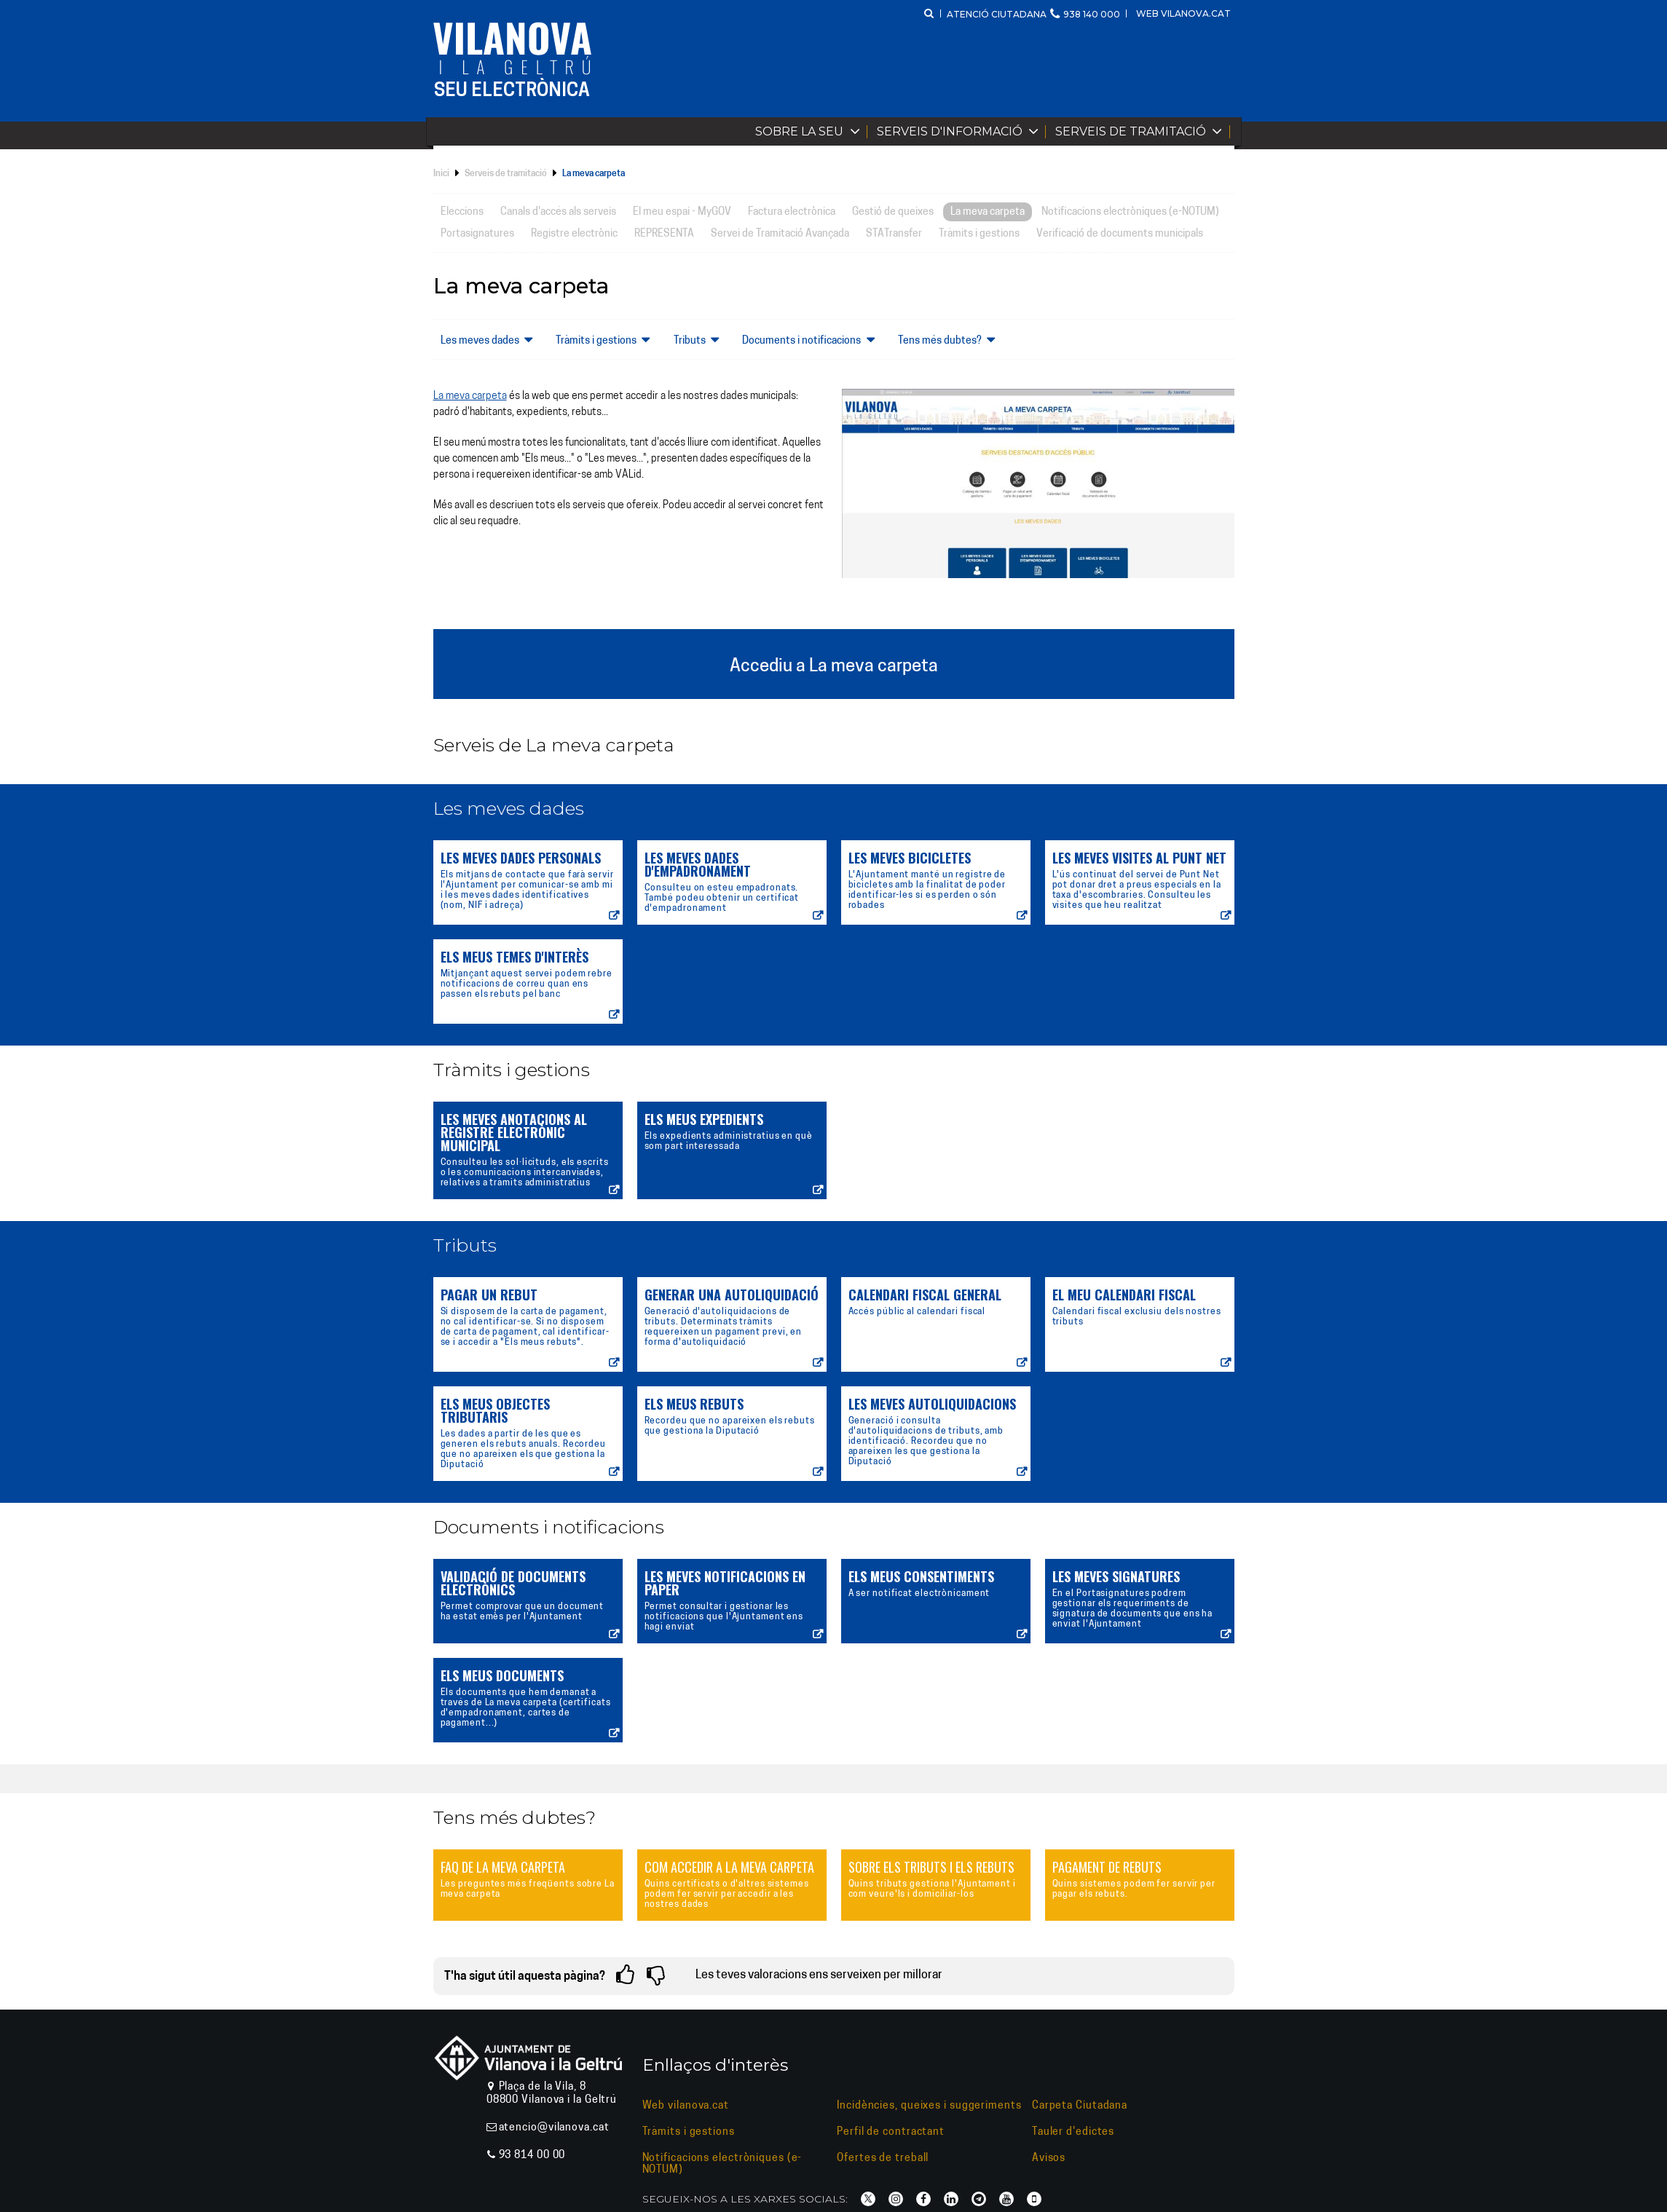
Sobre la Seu (810, 131)
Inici (441, 174)
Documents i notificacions (811, 340)
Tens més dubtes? (950, 340)
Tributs (700, 340)
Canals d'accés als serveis (558, 212)
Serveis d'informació (961, 131)
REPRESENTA (664, 234)
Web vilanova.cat (1183, 13)
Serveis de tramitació (1142, 131)
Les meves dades (490, 340)
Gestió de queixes (893, 212)
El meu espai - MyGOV (682, 212)
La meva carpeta (987, 212)
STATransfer (894, 234)
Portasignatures (477, 234)
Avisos (1048, 2158)
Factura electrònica (791, 212)
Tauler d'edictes (1073, 2132)
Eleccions (462, 212)
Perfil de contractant (891, 2132)
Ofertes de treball (883, 2158)
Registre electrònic (574, 234)
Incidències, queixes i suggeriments (929, 2106)
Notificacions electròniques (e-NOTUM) (1130, 212)
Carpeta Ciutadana (1079, 2106)
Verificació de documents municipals (1119, 234)
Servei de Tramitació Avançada (780, 234)
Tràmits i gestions (979, 234)
